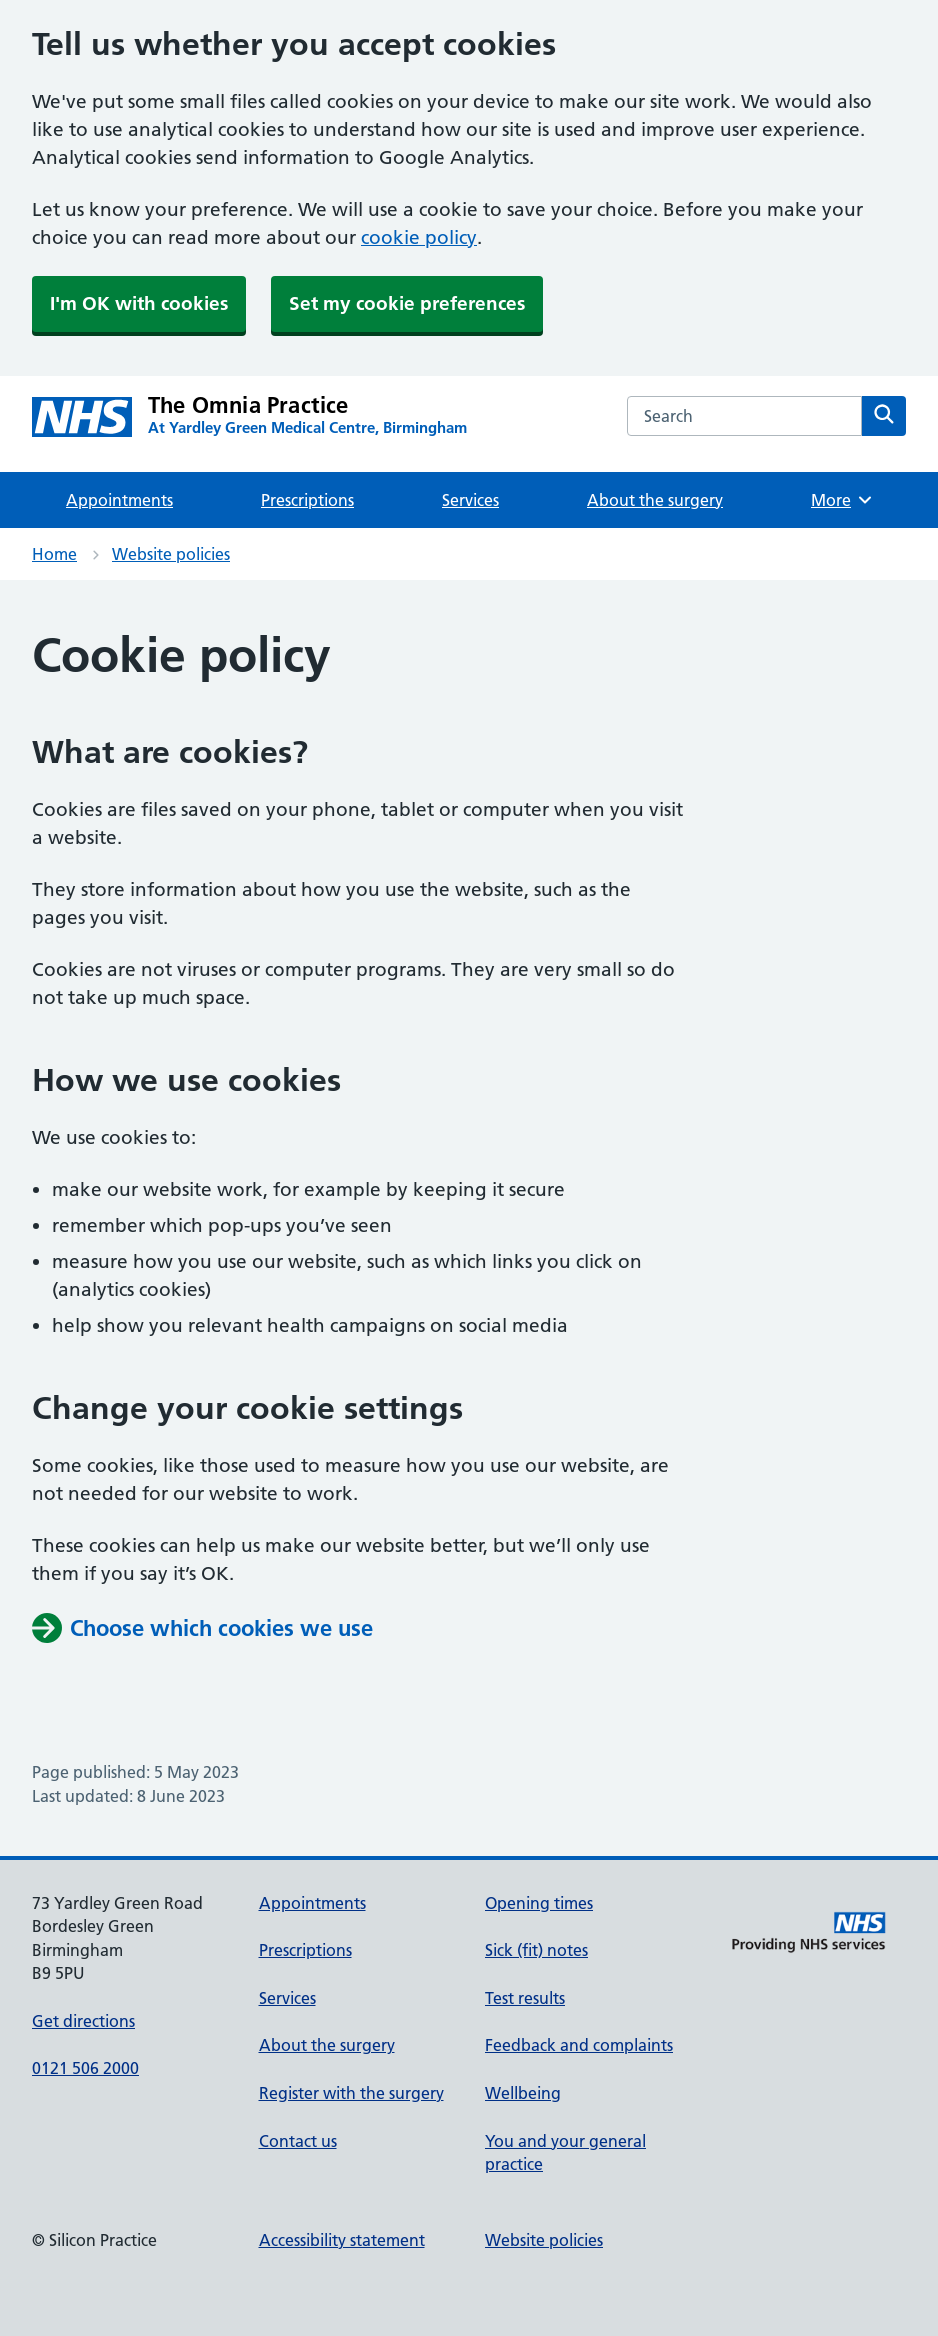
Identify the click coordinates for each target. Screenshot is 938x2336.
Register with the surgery (351, 2093)
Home (54, 554)
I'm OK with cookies (139, 303)
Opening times (539, 1903)
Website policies (171, 554)
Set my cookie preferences (407, 303)
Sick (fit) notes (536, 1950)
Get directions (83, 2021)
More (842, 500)
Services (470, 500)
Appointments (119, 500)
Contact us (298, 2141)
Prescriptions (307, 500)
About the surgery (655, 500)
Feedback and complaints (579, 2045)
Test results (525, 1998)
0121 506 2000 (85, 2068)
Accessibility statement (342, 2240)
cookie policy (419, 237)
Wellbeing (523, 2093)
